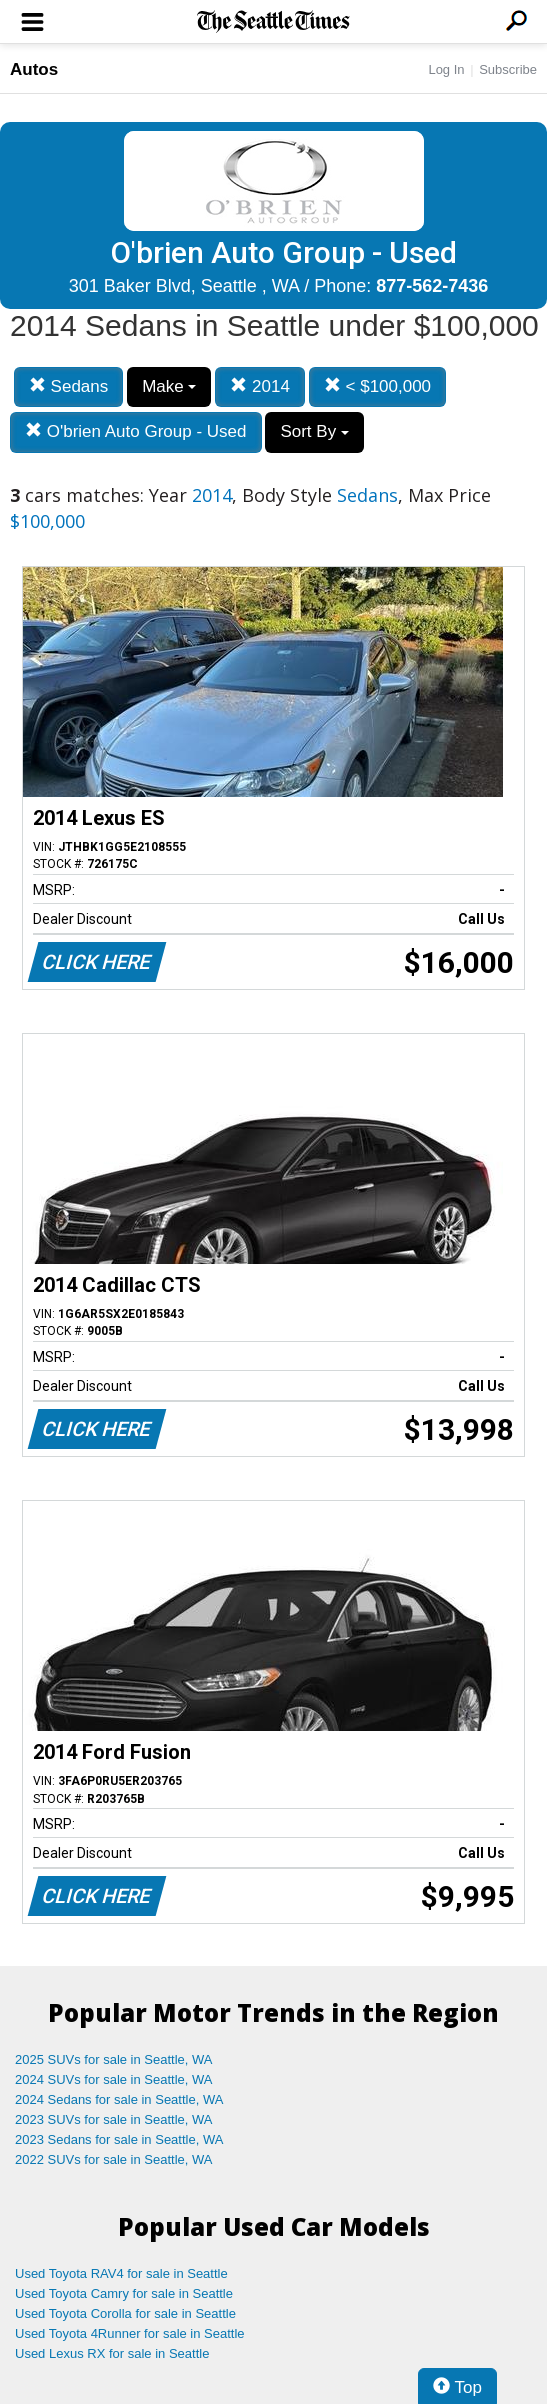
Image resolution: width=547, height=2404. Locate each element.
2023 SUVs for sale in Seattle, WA (114, 2119)
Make (169, 386)
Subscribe (508, 69)
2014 (260, 386)
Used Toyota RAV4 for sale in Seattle (121, 2273)
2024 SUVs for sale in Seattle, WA (114, 2079)
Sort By (314, 431)
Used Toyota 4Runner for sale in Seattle (130, 2333)
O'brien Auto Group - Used (136, 431)
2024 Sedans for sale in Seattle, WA (119, 2099)
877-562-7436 (432, 286)
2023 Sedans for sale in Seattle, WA (119, 2139)
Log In (446, 69)
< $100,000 (377, 386)
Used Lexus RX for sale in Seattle (112, 2353)
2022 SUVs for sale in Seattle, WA (114, 2159)
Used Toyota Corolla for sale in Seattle (125, 2313)
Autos (34, 69)
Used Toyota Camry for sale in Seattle (124, 2293)
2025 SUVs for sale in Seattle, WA (114, 2059)
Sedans (68, 386)
